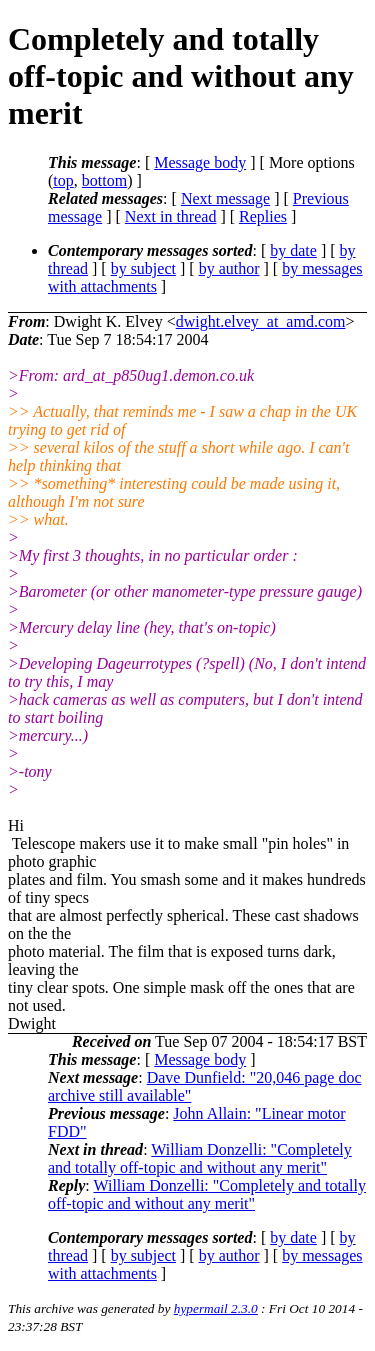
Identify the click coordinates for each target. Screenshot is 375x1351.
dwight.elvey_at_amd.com (261, 321)
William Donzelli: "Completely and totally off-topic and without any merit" (200, 1158)
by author (229, 268)
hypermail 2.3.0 (216, 1308)
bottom (104, 180)
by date (293, 250)
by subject (143, 268)
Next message (225, 198)
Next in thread (171, 216)
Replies (263, 216)
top (63, 180)
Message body (200, 162)
